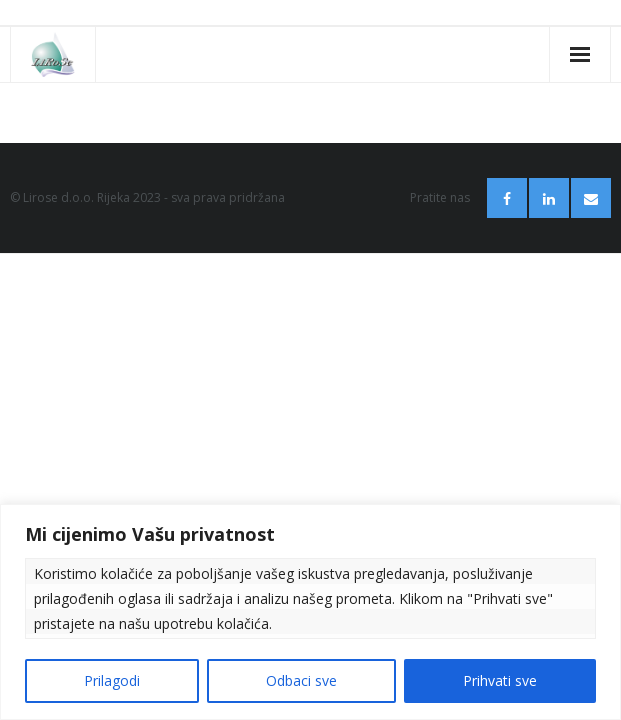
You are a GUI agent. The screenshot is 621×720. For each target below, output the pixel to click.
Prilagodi (112, 680)
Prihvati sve (500, 680)
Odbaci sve (301, 680)
